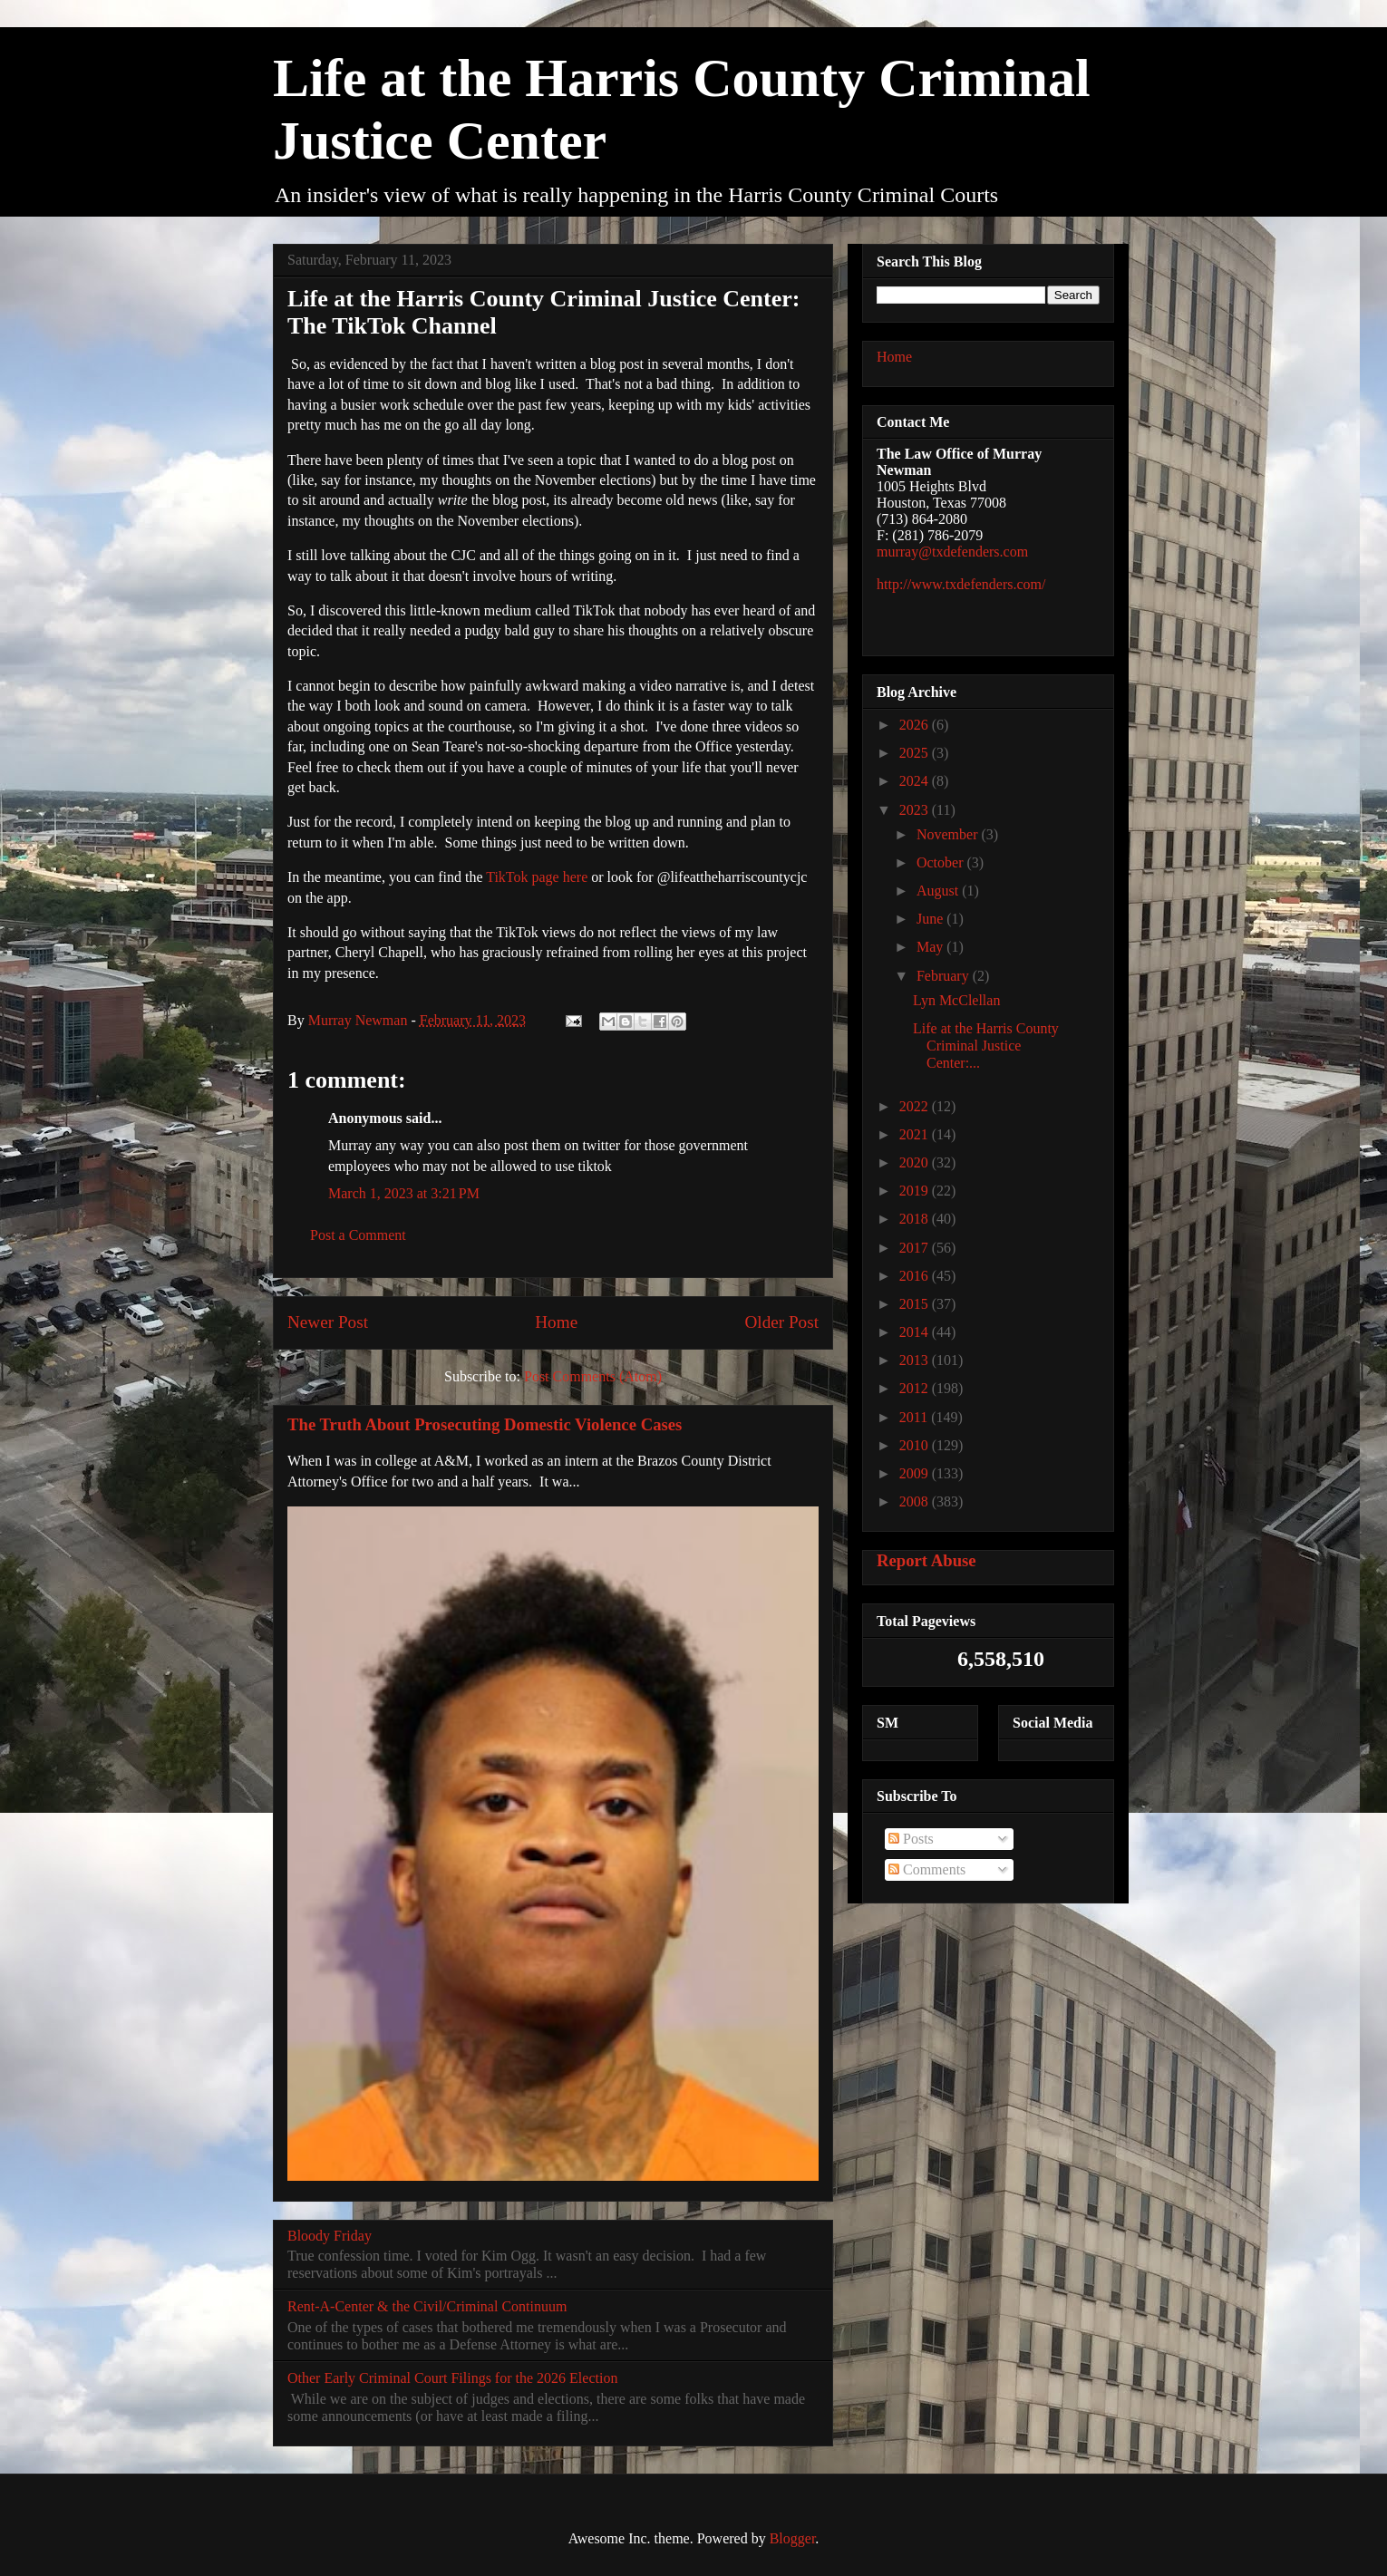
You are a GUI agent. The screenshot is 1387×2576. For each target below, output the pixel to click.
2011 (915, 1417)
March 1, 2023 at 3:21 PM (404, 1193)
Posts (911, 1838)
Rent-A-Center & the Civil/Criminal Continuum (427, 2306)
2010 (915, 1445)
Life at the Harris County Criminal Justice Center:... (986, 1045)
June (931, 918)
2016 (915, 1275)
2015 (915, 1304)
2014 (915, 1332)
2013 (915, 1360)
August (939, 890)
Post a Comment (358, 1235)
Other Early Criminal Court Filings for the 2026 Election (452, 2378)
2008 (915, 1501)
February (945, 975)
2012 (915, 1388)
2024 (915, 781)
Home (556, 1322)
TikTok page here (536, 877)
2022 (915, 1106)
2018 (915, 1218)
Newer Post (327, 1322)
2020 (915, 1162)
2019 (915, 1190)
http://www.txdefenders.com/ (961, 584)
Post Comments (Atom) (593, 1376)
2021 (915, 1134)
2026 (915, 724)
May (931, 946)
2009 (915, 1473)
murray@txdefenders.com (952, 551)
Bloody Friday (329, 2235)
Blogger (793, 2538)
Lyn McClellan (956, 1000)
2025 (915, 752)
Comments (926, 1869)
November (949, 834)
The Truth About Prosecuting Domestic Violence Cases (484, 1424)
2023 (915, 810)
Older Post (781, 1322)
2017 (915, 1247)
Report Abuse (926, 1560)
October (942, 862)
